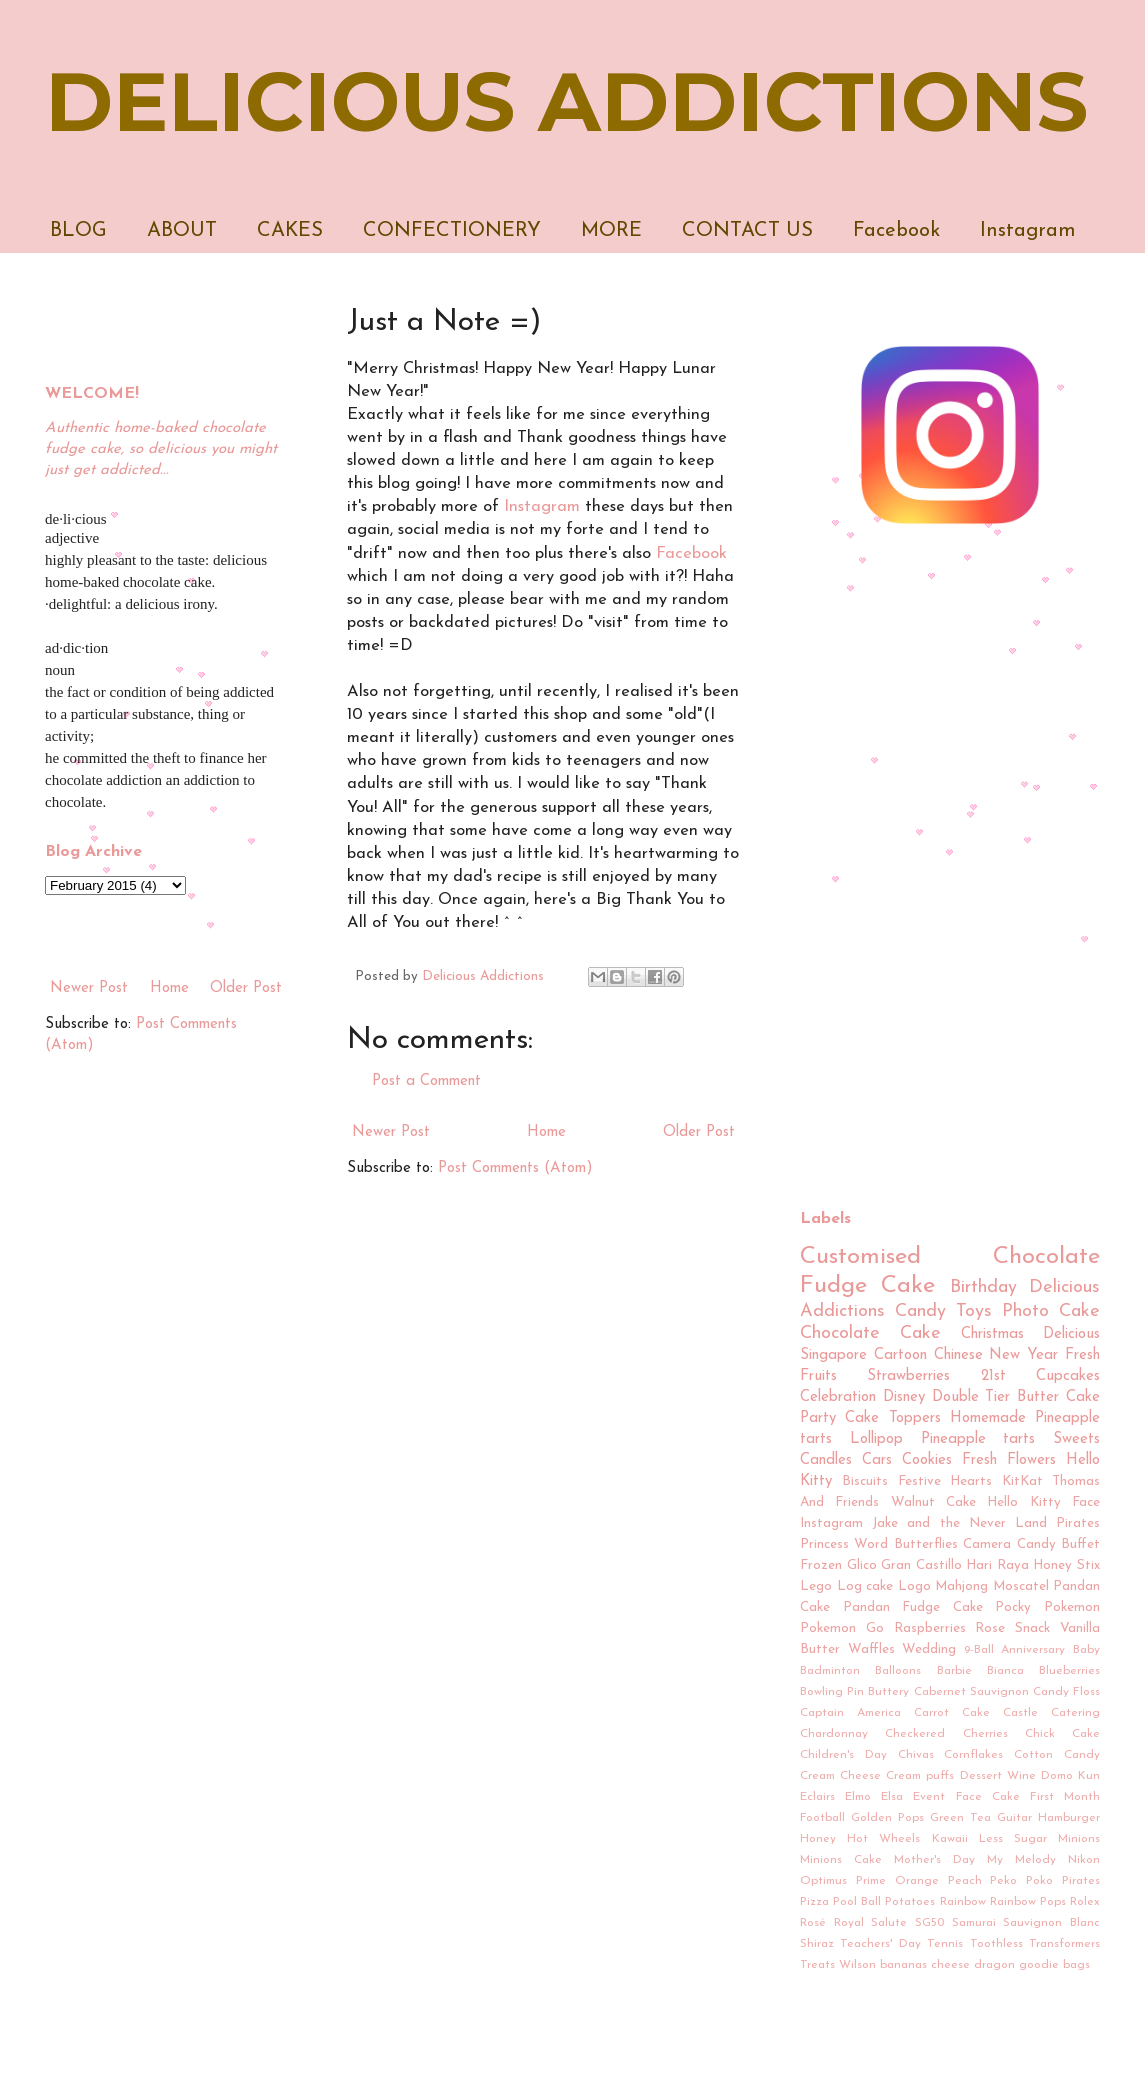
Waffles (871, 1649)
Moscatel (1021, 1586)
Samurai (974, 1923)
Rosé (813, 1923)
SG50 (929, 1923)
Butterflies (926, 1544)
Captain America (850, 1713)
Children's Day (843, 1755)
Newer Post (391, 1132)
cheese (950, 1965)
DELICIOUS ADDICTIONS (566, 102)
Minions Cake (841, 1860)
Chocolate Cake (870, 1333)
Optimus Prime (843, 1881)
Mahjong (961, 1586)
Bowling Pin (832, 1692)
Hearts (971, 1481)
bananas (903, 1965)
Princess (824, 1544)
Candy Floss (1066, 1692)
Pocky (1013, 1607)
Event (929, 1797)
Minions (1079, 1839)
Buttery (888, 1692)
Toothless (996, 1944)
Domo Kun (1070, 1776)
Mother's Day (934, 1860)
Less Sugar (1013, 1839)
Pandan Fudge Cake (913, 1607)
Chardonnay (834, 1734)
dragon (994, 1965)
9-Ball (979, 1650)
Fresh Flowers (1009, 1460)
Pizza (814, 1902)
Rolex (1085, 1902)
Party (818, 1418)
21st (993, 1376)
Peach (965, 1881)
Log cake (865, 1586)
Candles (826, 1460)
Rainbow (963, 1902)
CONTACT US (747, 231)
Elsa (892, 1797)
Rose (990, 1628)
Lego (816, 1586)
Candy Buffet (1058, 1544)
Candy (920, 1311)
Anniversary (1033, 1650)
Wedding (929, 1649)
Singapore (833, 1355)
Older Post (699, 1132)
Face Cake (988, 1797)
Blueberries (1069, 1671)
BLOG (78, 231)
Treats (817, 1965)
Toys (974, 1311)
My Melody (1021, 1860)
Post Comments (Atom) (515, 1168)
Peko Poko (1021, 1881)
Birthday (983, 1287)
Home (546, 1132)
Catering (1075, 1713)
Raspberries (930, 1628)
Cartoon (900, 1355)
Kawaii (950, 1839)
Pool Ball (857, 1902)
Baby (1086, 1650)
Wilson (857, 1965)
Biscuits (865, 1481)
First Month (1065, 1797)
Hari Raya (997, 1565)
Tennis (945, 1944)
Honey (818, 1839)
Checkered (915, 1734)
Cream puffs (920, 1776)
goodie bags (1054, 1965)
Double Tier (971, 1397)
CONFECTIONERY (452, 231)
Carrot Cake (952, 1713)
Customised (860, 1257)
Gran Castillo (921, 1565)
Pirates (1081, 1881)
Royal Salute (871, 1923)
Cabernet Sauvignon (971, 1692)
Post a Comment (426, 1081)
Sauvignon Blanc (1051, 1923)
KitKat (1022, 1481)
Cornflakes (973, 1755)
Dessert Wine (998, 1776)
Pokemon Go (842, 1628)
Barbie (954, 1671)
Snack (1032, 1628)
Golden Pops (887, 1818)
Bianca (1005, 1671)
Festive (919, 1481)
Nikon (1084, 1860)
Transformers (1064, 1944)
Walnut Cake (933, 1502)
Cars (877, 1460)
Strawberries (908, 1376)
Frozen (821, 1565)
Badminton (830, 1671)
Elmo (858, 1797)
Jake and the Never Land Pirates (986, 1523)
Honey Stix (1066, 1565)
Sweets (1076, 1439)
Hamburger (1069, 1818)
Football (822, 1818)
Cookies (927, 1460)
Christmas (992, 1334)
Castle (1020, 1713)
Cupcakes (1068, 1376)
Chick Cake (1062, 1734)
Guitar (1014, 1818)
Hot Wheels (883, 1839)
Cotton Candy (1057, 1755)
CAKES (290, 231)
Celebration (838, 1397)
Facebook (896, 231)
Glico (862, 1565)
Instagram (1028, 231)
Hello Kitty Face (1043, 1502)
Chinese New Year (996, 1355)
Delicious (1071, 1334)
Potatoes (910, 1902)
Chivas (916, 1755)
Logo (914, 1586)
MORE (611, 231)
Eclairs (817, 1797)
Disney (904, 1397)
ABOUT (182, 231)
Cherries (985, 1734)
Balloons (898, 1671)
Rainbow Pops (1028, 1902)
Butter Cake (1058, 1397)
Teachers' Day (880, 1944)
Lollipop (876, 1439)
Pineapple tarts (978, 1439)
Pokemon (1072, 1607)
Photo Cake (1051, 1311)
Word (871, 1544)
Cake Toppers (892, 1418)
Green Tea (960, 1818)
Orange (917, 1881)
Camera (987, 1544)
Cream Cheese (840, 1776)
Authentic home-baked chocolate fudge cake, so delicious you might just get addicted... (161, 449)
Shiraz (817, 1944)
